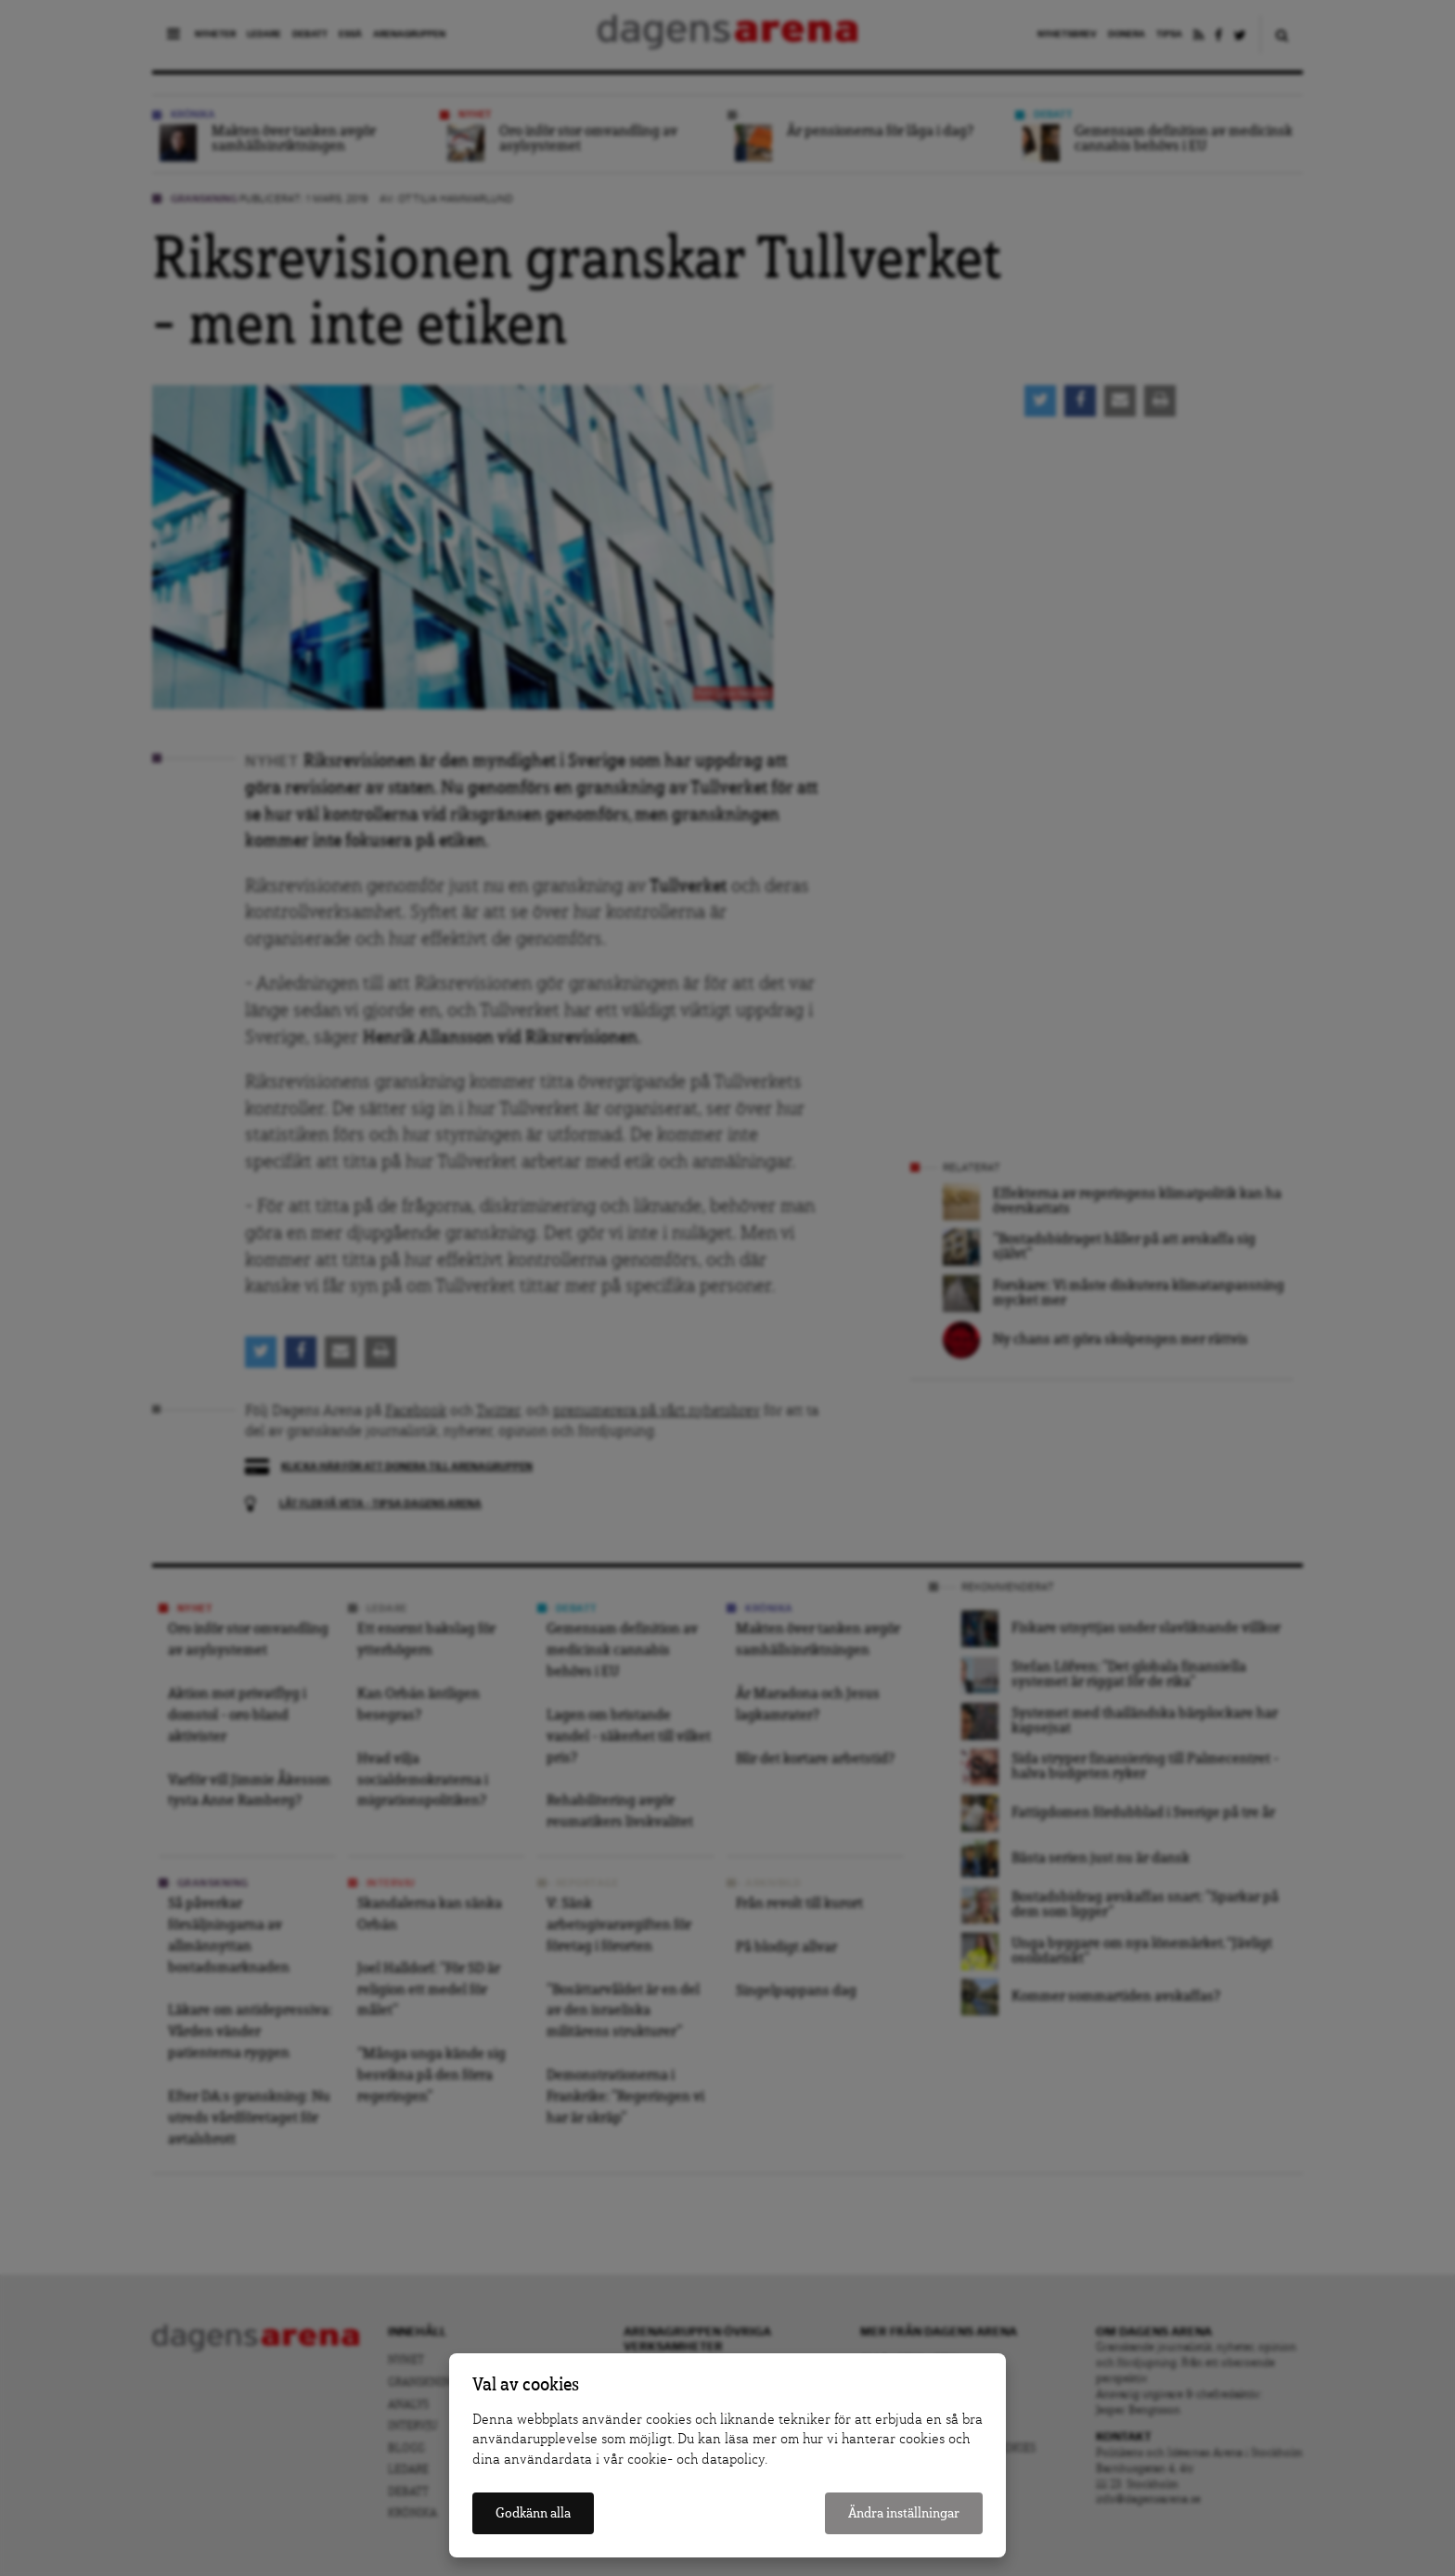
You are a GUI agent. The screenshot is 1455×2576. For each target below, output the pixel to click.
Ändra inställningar (903, 2513)
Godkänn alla (533, 2513)
